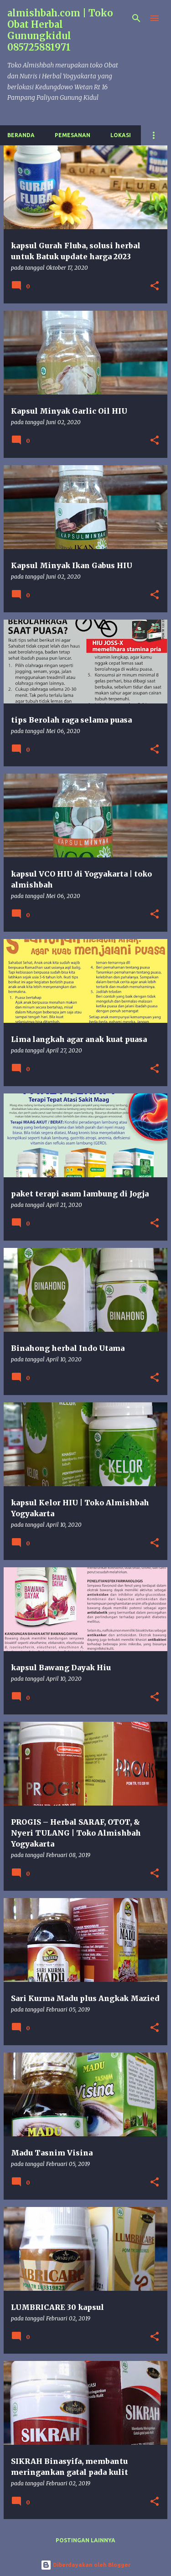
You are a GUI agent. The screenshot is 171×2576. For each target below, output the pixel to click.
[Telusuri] (136, 18)
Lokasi (120, 135)
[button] (154, 286)
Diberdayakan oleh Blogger (85, 2565)
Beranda (21, 135)
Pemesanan (72, 135)
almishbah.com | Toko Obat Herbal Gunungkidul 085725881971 (60, 30)
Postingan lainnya (85, 2540)
